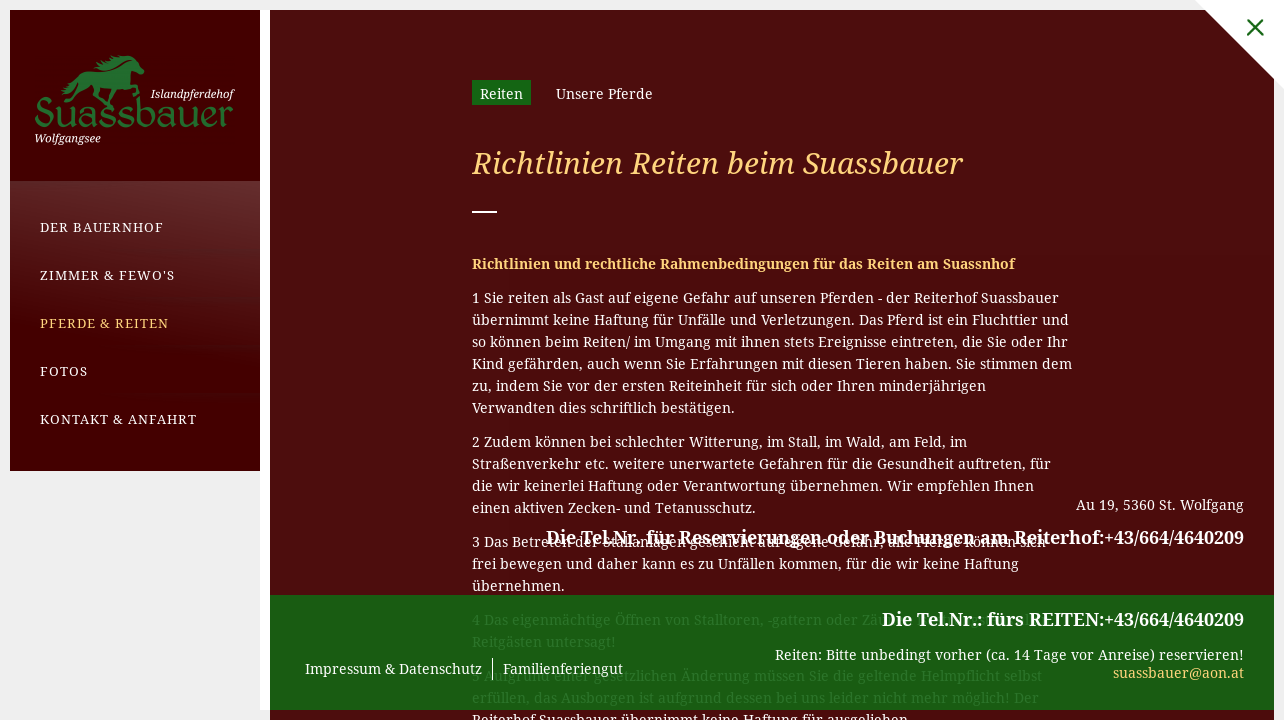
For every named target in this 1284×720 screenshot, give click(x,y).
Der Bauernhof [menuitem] (102, 227)
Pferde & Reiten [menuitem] (104, 323)
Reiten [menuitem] (501, 93)
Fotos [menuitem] (64, 371)
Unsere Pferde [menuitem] (604, 93)
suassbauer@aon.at (1178, 672)
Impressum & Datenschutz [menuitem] (393, 668)
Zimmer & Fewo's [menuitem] (107, 275)
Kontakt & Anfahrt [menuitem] (118, 419)
